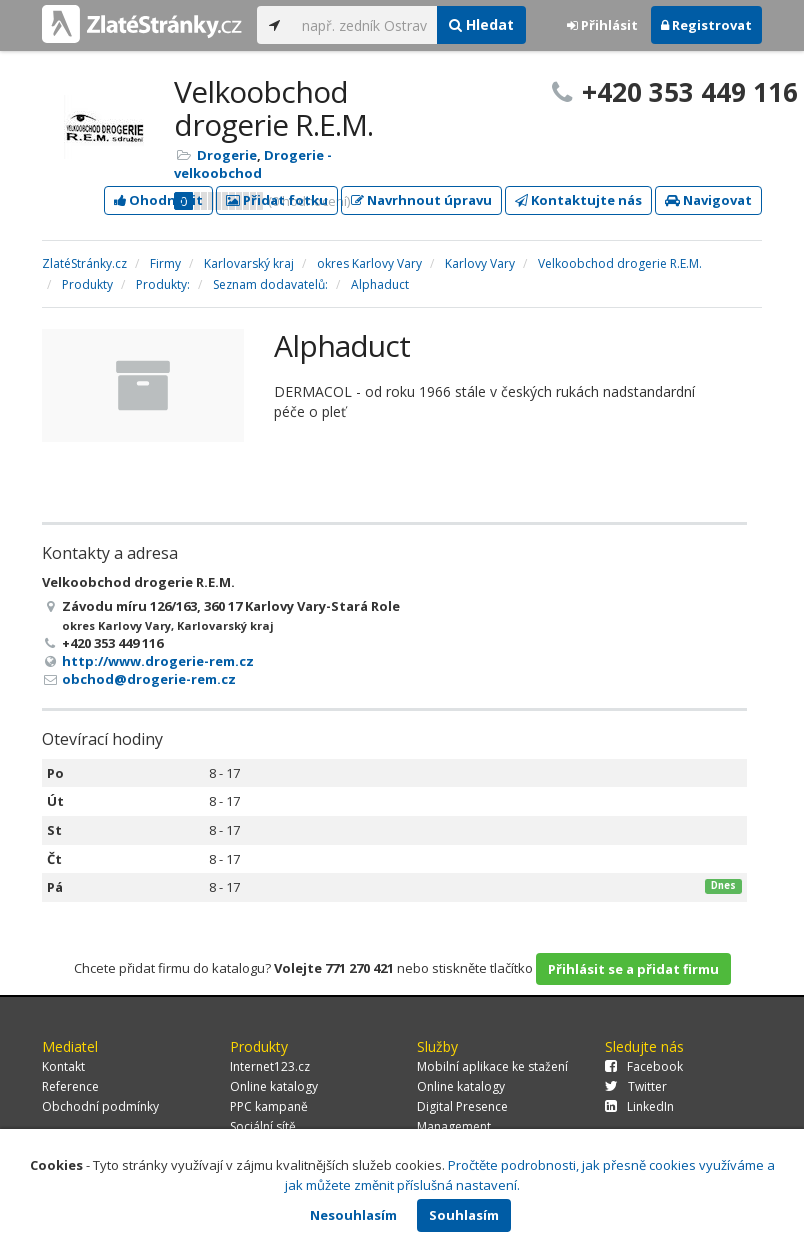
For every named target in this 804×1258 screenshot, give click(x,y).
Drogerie (227, 155)
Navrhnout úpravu (421, 200)
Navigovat (708, 200)
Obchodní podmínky (100, 1106)
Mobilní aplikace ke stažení (492, 1066)
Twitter (636, 1086)
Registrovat (706, 25)
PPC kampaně (269, 1106)
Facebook (644, 1066)
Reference (70, 1086)
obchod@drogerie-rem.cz (149, 679)
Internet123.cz (270, 1066)
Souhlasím (464, 1215)
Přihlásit (602, 25)
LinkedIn (639, 1106)
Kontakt (63, 1066)
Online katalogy (274, 1086)
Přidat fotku (277, 200)
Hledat (481, 24)
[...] (364, 25)
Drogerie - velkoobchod (253, 164)
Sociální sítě (263, 1126)
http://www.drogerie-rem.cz (158, 661)
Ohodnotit (158, 200)
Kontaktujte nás (578, 200)
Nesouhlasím (353, 1215)
